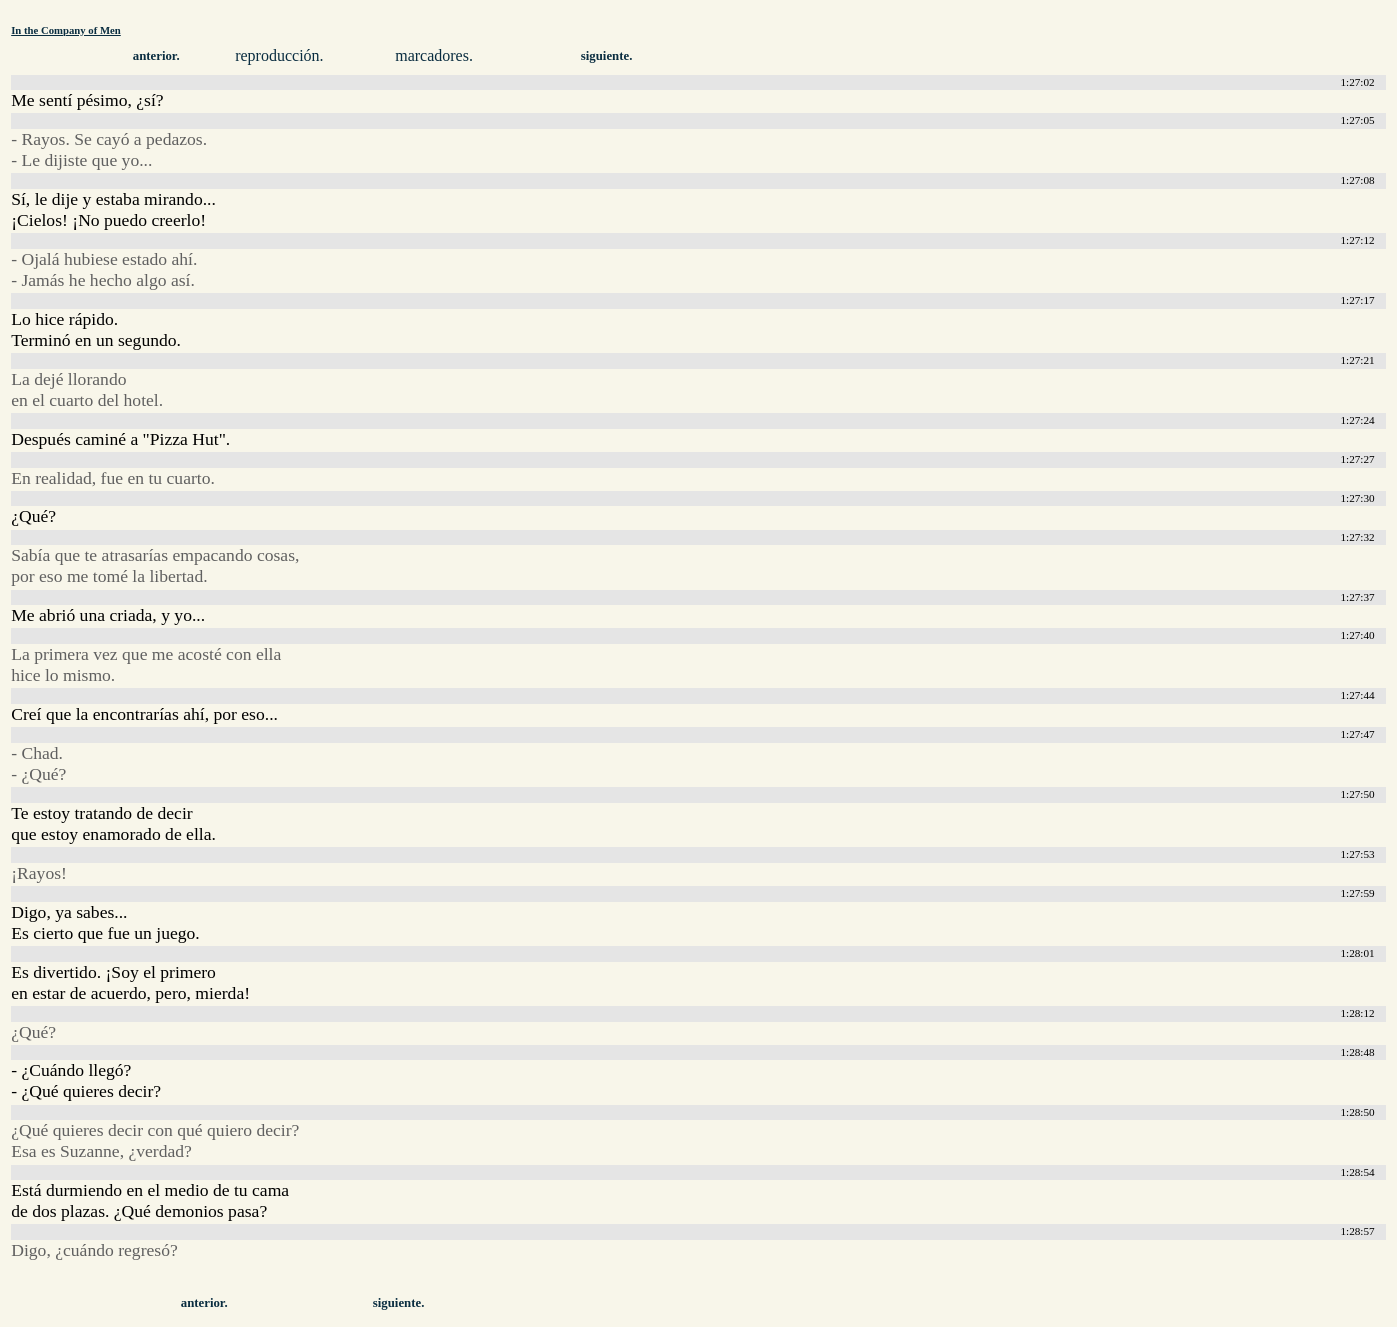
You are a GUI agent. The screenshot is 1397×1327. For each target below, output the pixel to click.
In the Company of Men (66, 30)
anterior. (156, 56)
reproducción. (279, 55)
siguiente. (607, 56)
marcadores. (434, 55)
